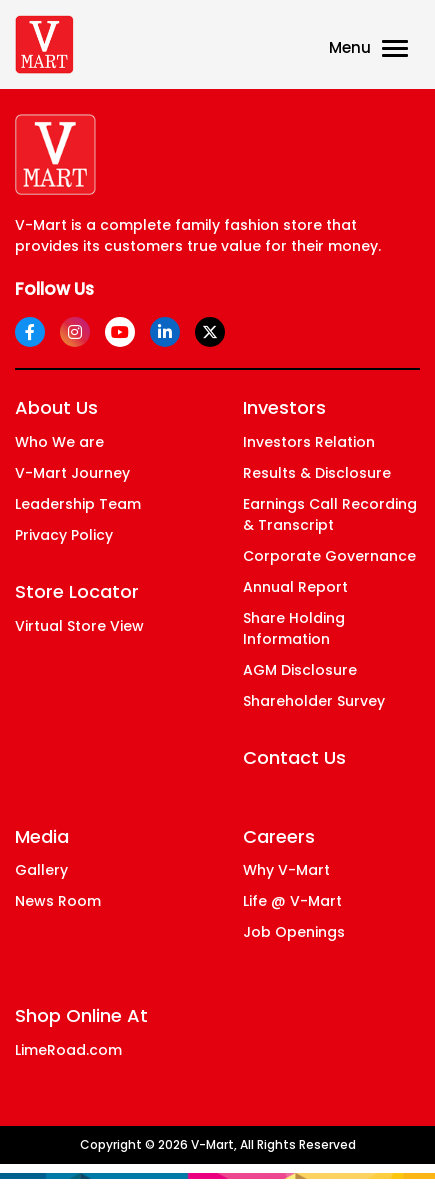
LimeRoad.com (68, 1050)
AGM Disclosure (300, 670)
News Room (58, 901)
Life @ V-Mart (292, 901)
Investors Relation (309, 442)
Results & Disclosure (317, 473)
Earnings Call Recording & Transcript (330, 514)
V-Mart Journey (72, 473)
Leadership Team (78, 504)
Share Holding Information (294, 628)
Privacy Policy (64, 535)
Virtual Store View (79, 626)
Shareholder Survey (314, 701)
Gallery (41, 870)
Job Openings (294, 932)
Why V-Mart (286, 870)
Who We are (59, 442)
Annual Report (295, 587)
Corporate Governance (329, 556)
